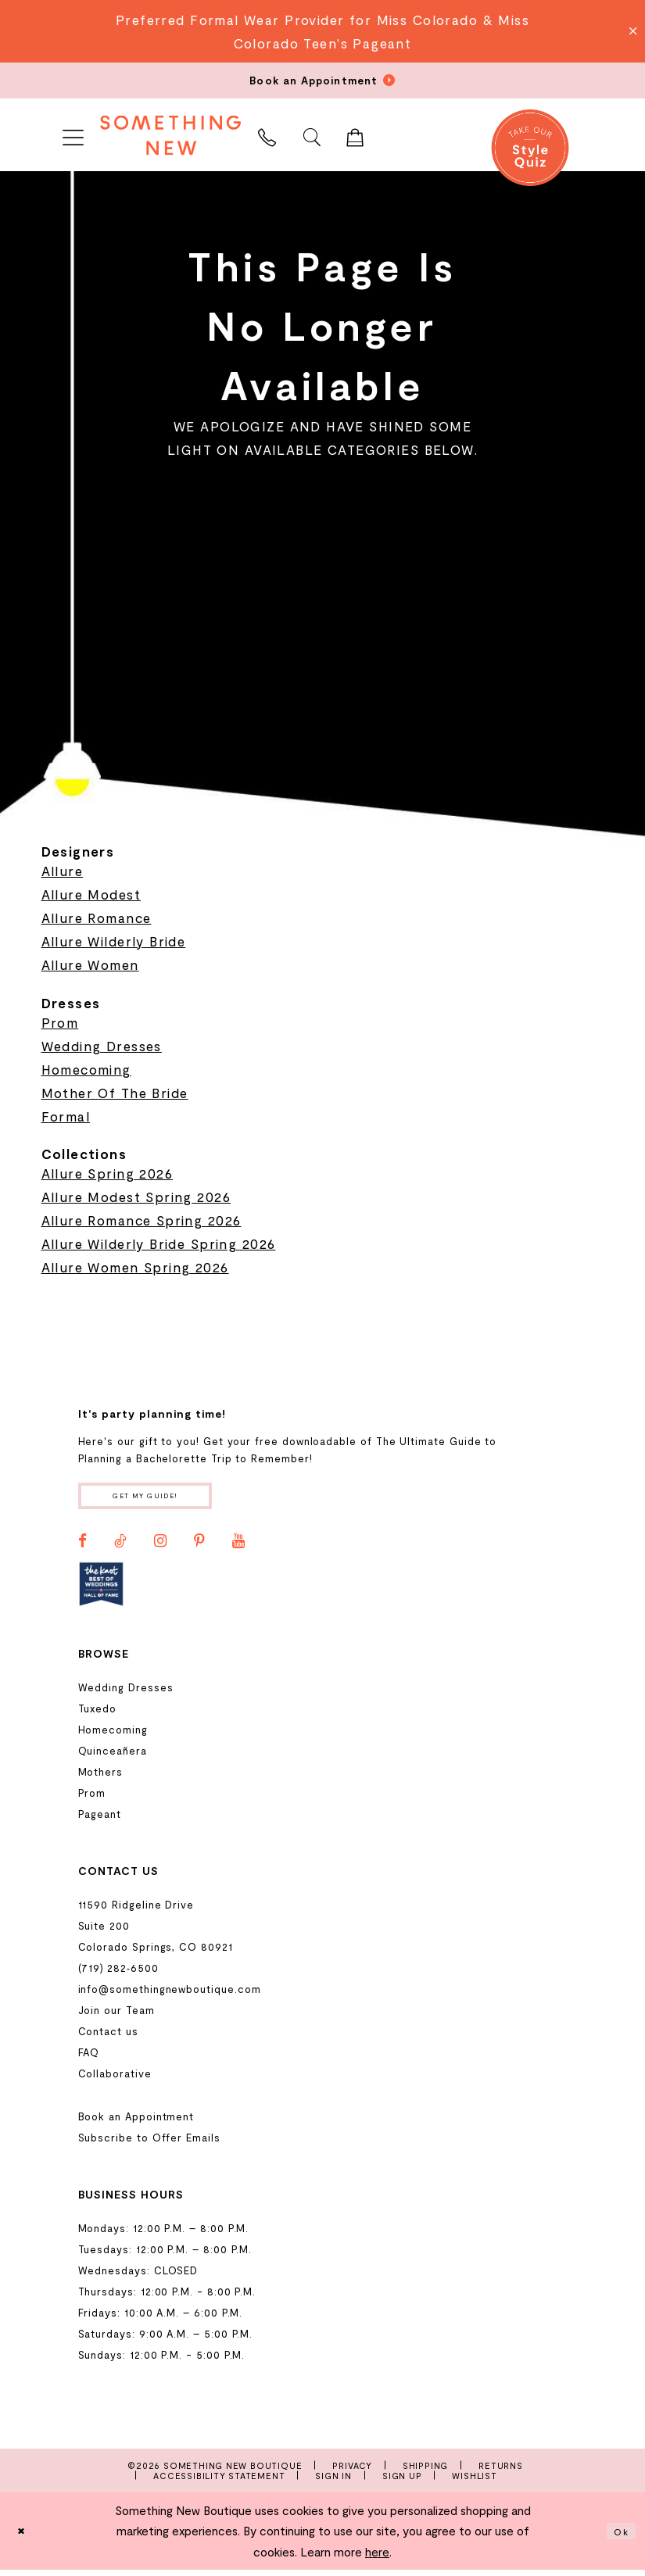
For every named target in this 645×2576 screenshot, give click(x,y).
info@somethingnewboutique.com (169, 1994)
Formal (66, 1116)
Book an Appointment (136, 2122)
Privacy (352, 2471)
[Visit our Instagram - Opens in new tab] (160, 1546)
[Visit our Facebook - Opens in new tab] (82, 1546)
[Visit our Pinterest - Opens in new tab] (199, 1546)
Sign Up (402, 2481)
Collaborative (115, 2079)
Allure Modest (91, 894)
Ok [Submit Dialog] (618, 2537)
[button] (73, 134)
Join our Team (116, 2015)
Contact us (108, 2036)
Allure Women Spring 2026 (135, 1267)
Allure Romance (96, 917)
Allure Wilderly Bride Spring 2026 (158, 1243)
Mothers (101, 1777)
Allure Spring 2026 (107, 1173)
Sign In (333, 2481)
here (377, 2557)
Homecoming (86, 1069)
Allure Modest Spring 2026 (136, 1196)
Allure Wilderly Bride (113, 941)
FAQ (89, 2058)
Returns (500, 2471)
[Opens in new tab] (101, 1590)
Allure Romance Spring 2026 (141, 1220)
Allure (62, 870)
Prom (60, 1022)
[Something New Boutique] (170, 135)
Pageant (100, 1819)
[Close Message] (631, 31)
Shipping (425, 2471)
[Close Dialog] (24, 2536)
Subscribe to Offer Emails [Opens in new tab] (149, 2143)
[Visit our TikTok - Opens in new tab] (120, 1546)
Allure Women (90, 964)
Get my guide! (165, 1499)
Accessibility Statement (219, 2481)
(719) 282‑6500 (118, 1973)
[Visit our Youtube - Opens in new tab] (238, 1546)
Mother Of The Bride (114, 1092)
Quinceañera (112, 1756)
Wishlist (474, 2481)
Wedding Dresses (101, 1046)
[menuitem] (73, 134)
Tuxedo (97, 1714)
